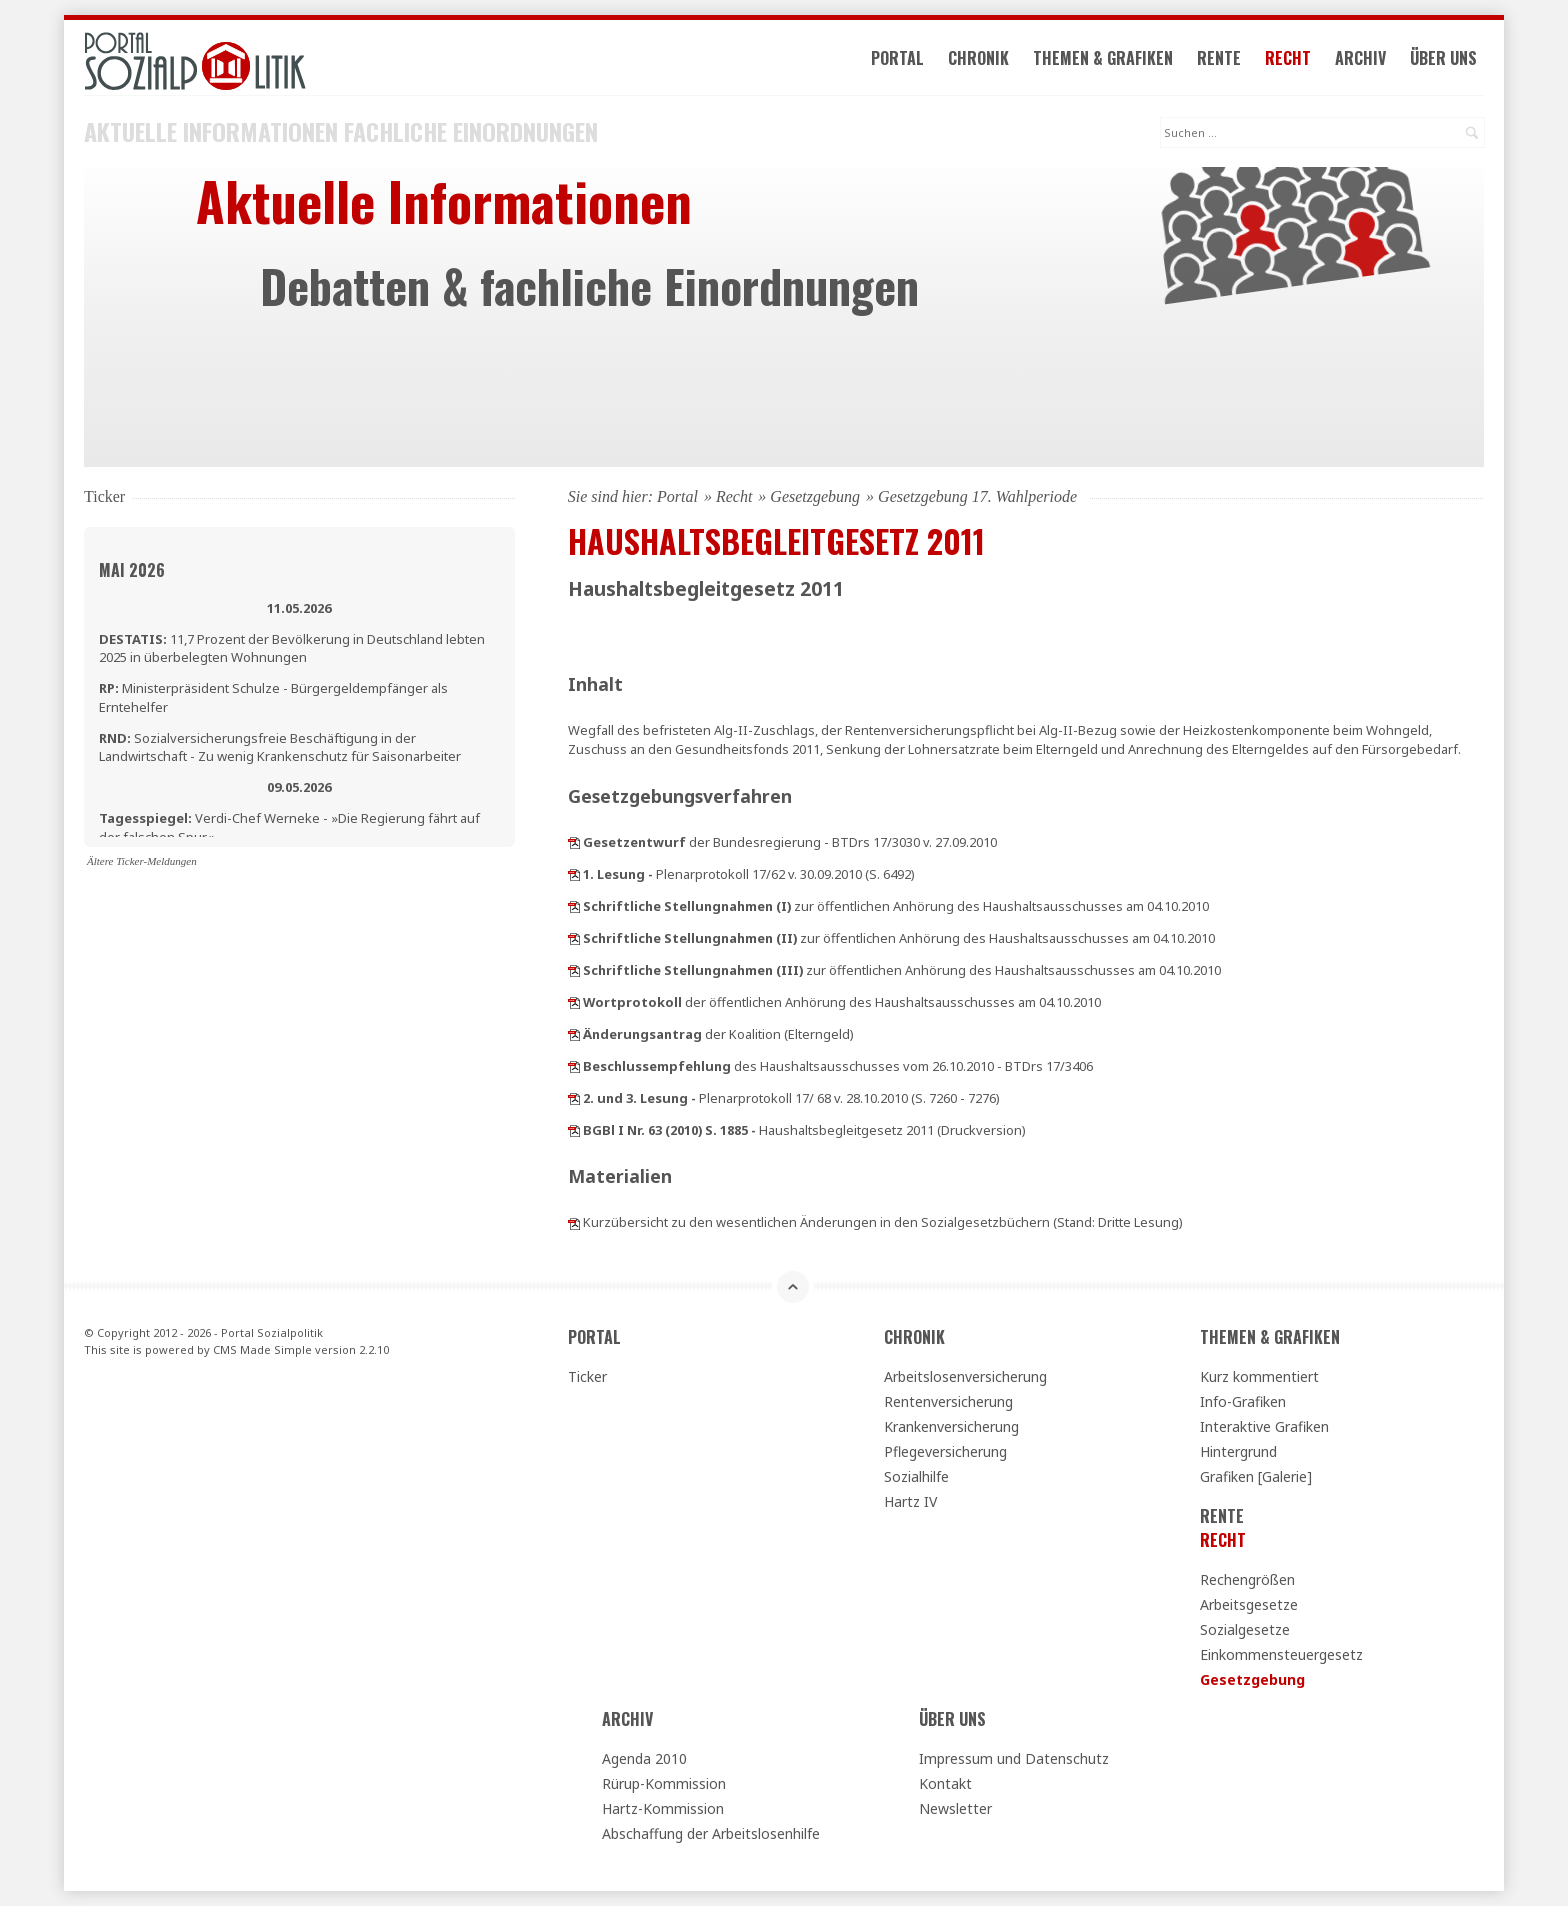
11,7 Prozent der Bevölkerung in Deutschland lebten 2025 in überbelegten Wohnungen (292, 648)
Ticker (587, 1376)
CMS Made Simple (262, 1349)
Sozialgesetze (1245, 1629)
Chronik (978, 58)
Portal (897, 58)
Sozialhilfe (916, 1476)
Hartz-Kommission (663, 1808)
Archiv (1360, 58)
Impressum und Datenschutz (1014, 1758)
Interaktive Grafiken (1264, 1426)
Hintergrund (1238, 1451)
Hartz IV (910, 1501)
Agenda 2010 (644, 1758)
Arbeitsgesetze (1249, 1604)
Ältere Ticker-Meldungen (142, 861)
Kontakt (945, 1783)
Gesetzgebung (815, 496)
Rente (1219, 58)
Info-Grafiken (1243, 1401)
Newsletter (955, 1808)
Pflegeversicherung (945, 1451)
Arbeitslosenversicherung (965, 1376)
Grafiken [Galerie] (1256, 1476)
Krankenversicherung (951, 1426)
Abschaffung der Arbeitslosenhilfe (711, 1833)
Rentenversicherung (948, 1401)
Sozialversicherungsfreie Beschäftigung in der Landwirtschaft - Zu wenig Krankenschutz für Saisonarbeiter (280, 747)
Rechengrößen (1247, 1579)
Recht (1288, 58)
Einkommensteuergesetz (1281, 1654)
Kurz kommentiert (1259, 1376)
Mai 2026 (132, 570)
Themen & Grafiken (1103, 58)
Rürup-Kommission (664, 1783)
